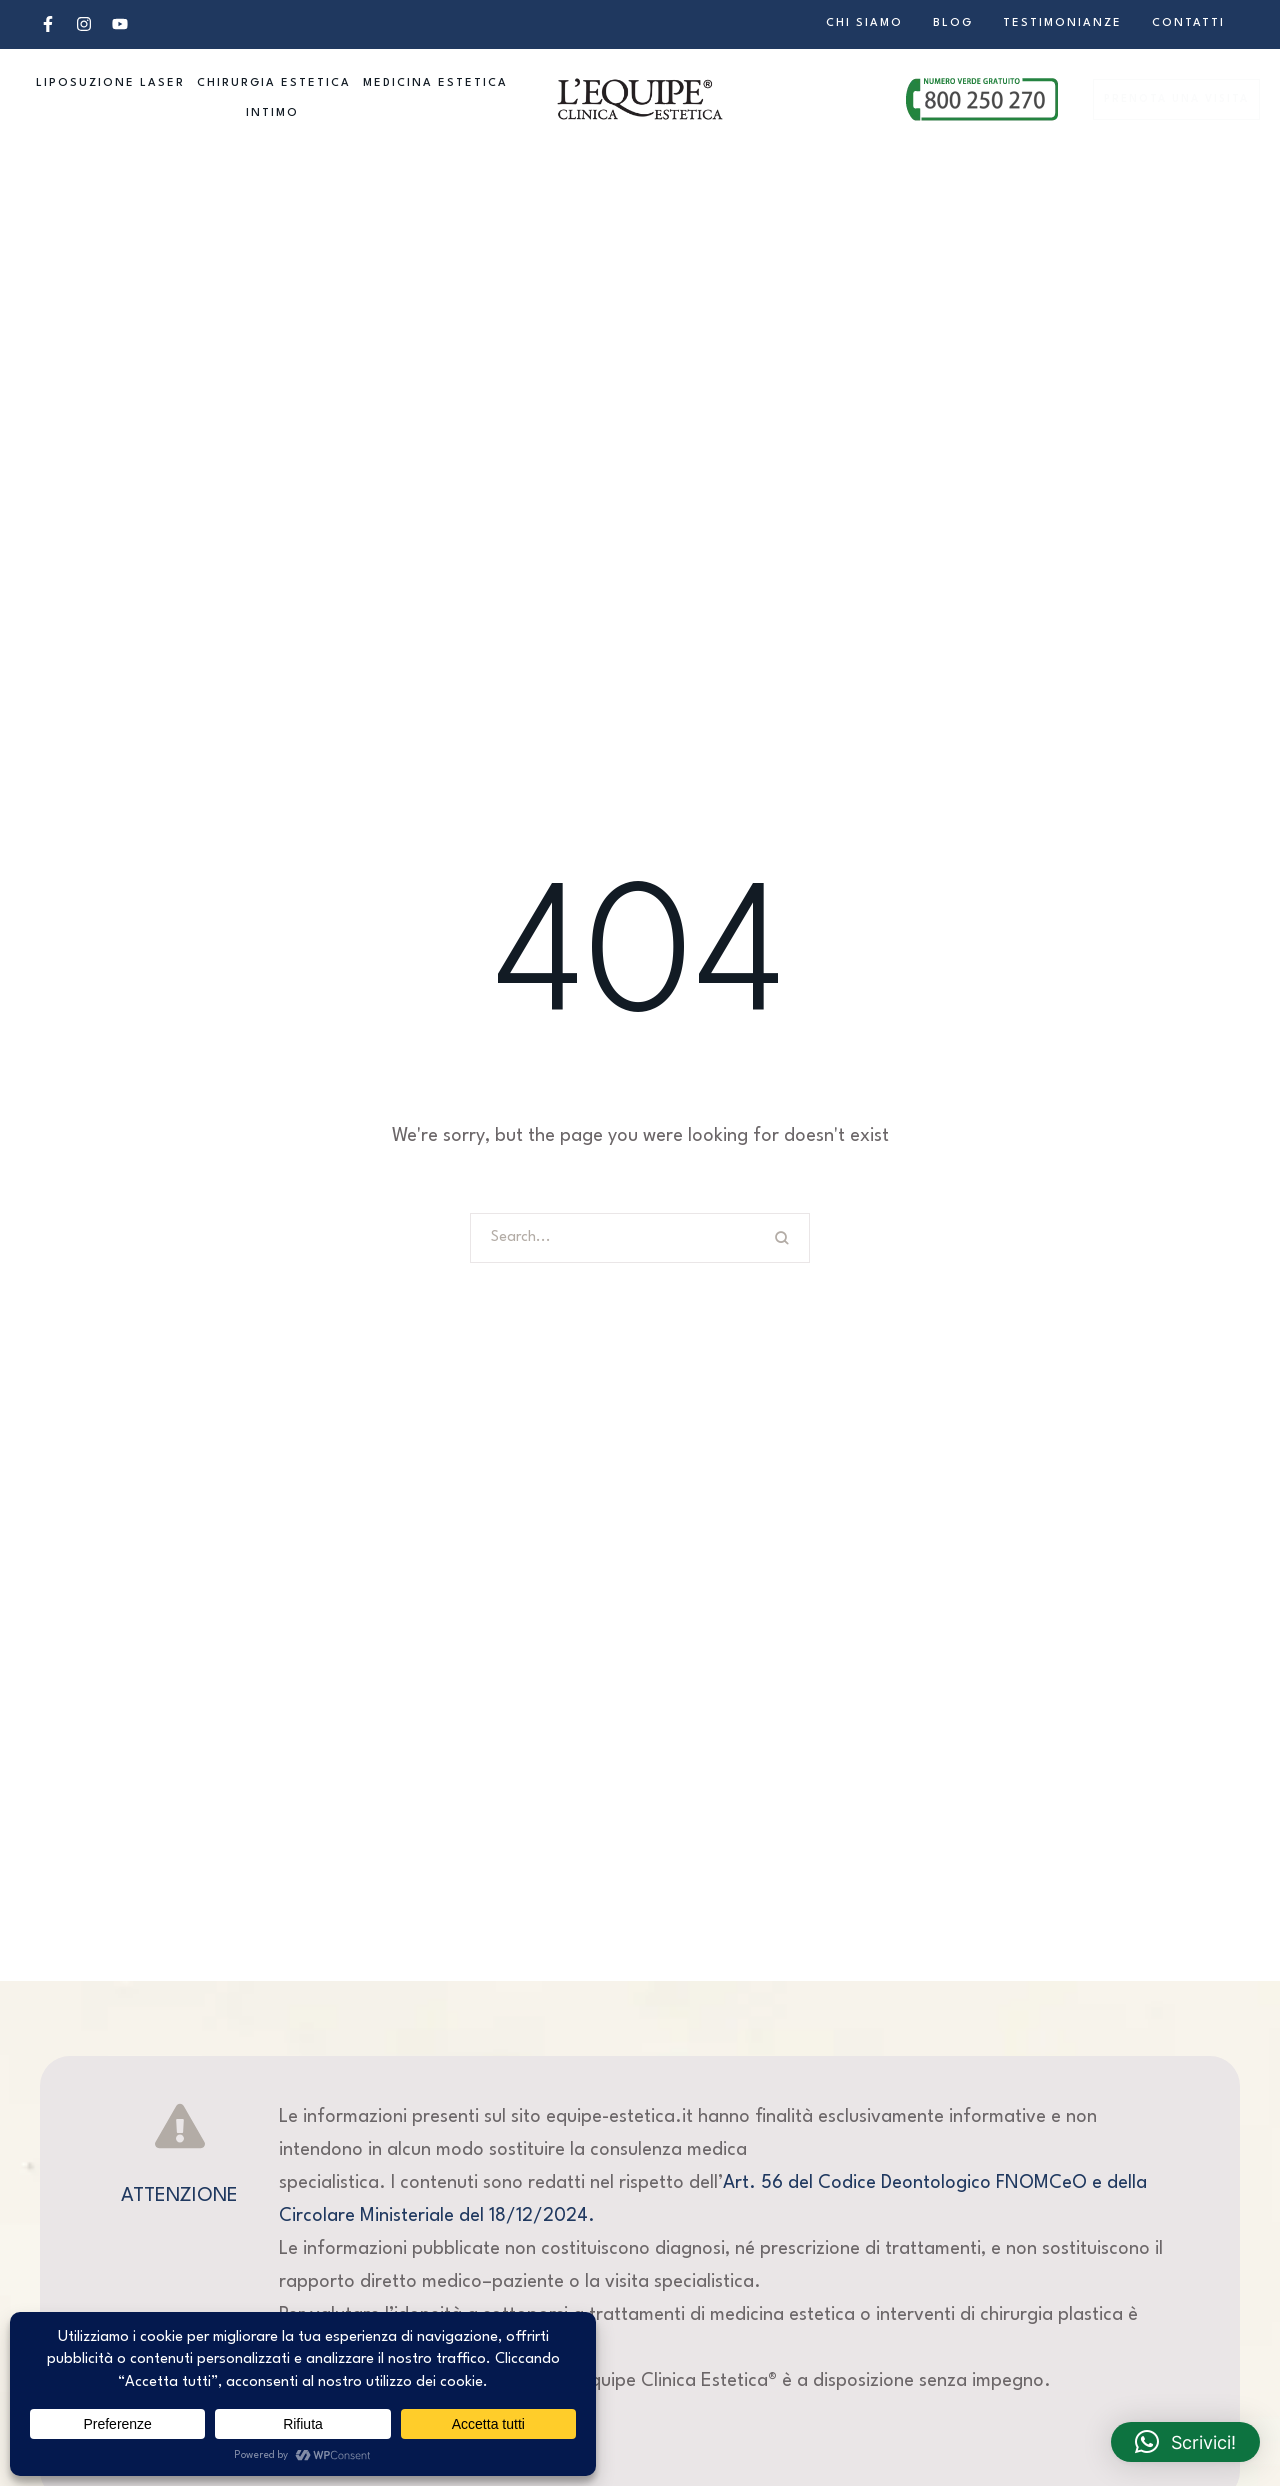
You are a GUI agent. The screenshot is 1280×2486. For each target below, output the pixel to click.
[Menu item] (864, 24)
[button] (48, 24)
